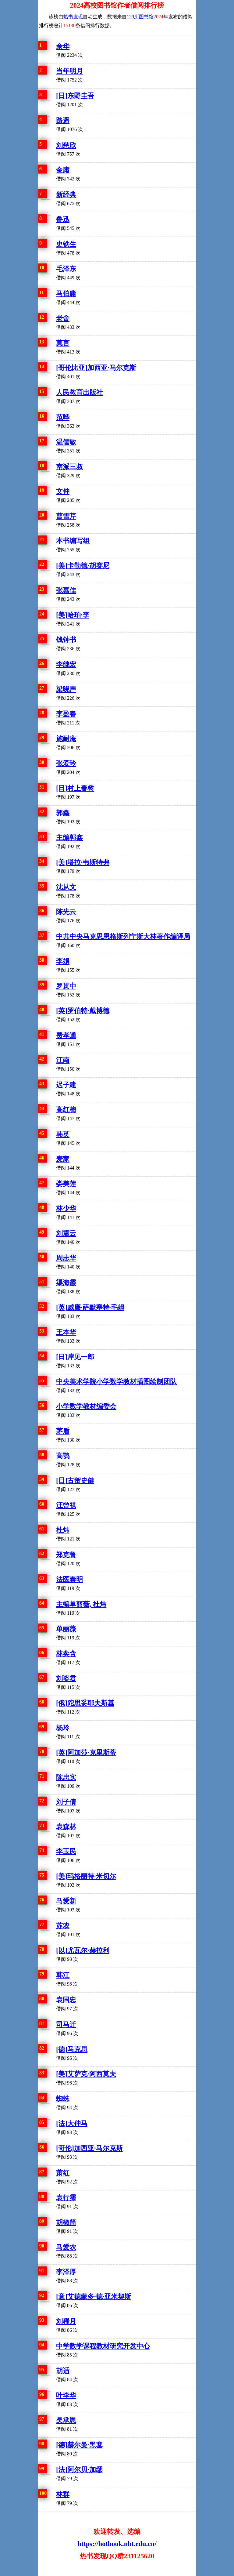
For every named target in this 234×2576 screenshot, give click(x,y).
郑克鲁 (66, 1554)
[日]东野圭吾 (75, 96)
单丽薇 (66, 1629)
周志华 (66, 1258)
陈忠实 (66, 1777)
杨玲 (62, 1728)
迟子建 (66, 1085)
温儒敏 (66, 442)
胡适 (62, 2371)
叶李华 (66, 2395)
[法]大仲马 (71, 2123)
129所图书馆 (140, 16)
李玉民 (66, 1851)
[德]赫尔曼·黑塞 (79, 2445)
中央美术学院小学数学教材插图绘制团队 (116, 1381)
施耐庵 (66, 738)
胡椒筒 (66, 2222)
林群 (62, 2494)
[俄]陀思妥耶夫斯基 (85, 1703)
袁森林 (66, 1826)
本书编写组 (73, 541)
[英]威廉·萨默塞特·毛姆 (90, 1307)
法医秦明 (69, 1579)
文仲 (62, 491)
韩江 (62, 1975)
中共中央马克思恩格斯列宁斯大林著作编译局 (123, 936)
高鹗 (62, 1456)
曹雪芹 (66, 516)
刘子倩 (66, 1802)
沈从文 (66, 887)
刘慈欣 (66, 145)
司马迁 (66, 2024)
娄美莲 (66, 1184)
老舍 (62, 318)
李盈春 (66, 714)
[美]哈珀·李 (72, 615)
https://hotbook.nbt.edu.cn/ (116, 2544)
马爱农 (66, 2247)
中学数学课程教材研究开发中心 (103, 2346)
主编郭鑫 (69, 837)
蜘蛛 (62, 2099)
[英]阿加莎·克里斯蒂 (86, 1752)
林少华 (66, 1208)
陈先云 (66, 912)
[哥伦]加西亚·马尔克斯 (89, 2148)
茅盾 (62, 1431)
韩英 (62, 1134)
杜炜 (62, 1530)
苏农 (62, 1925)
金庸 (62, 170)
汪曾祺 (66, 1505)
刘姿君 (66, 1678)
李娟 (62, 961)
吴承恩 (66, 2420)
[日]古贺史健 (75, 1480)
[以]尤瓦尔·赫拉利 (82, 1950)
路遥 (62, 120)
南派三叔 (69, 466)
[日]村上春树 (75, 788)
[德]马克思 (71, 2049)
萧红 (62, 2173)
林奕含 (66, 1653)
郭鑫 (62, 813)
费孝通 (66, 1035)
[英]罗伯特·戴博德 (82, 1010)
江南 (62, 1060)
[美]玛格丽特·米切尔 (86, 1876)
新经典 (66, 194)
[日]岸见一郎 (75, 1357)
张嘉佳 (66, 590)
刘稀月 (66, 2321)
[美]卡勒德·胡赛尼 (82, 565)
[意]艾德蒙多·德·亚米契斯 (93, 2296)
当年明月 (69, 71)
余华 (62, 46)
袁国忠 (66, 2000)
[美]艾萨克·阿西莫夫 (86, 2074)
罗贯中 (66, 986)
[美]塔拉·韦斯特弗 (82, 862)
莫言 (62, 343)
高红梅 (66, 1109)
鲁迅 (62, 219)
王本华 (66, 1332)
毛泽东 (66, 269)
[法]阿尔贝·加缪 (79, 2469)
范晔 (62, 417)
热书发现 (73, 16)
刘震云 (66, 1233)
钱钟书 (66, 640)
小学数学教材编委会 (86, 1406)
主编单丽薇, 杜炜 (81, 1604)
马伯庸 (66, 293)
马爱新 (66, 1901)
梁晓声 (66, 689)
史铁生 (66, 244)
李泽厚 (66, 2272)
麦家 (62, 1159)
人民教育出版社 (79, 392)
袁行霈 (66, 2197)
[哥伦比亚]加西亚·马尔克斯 (96, 368)
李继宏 (66, 664)
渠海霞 (66, 1282)
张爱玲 (66, 763)
